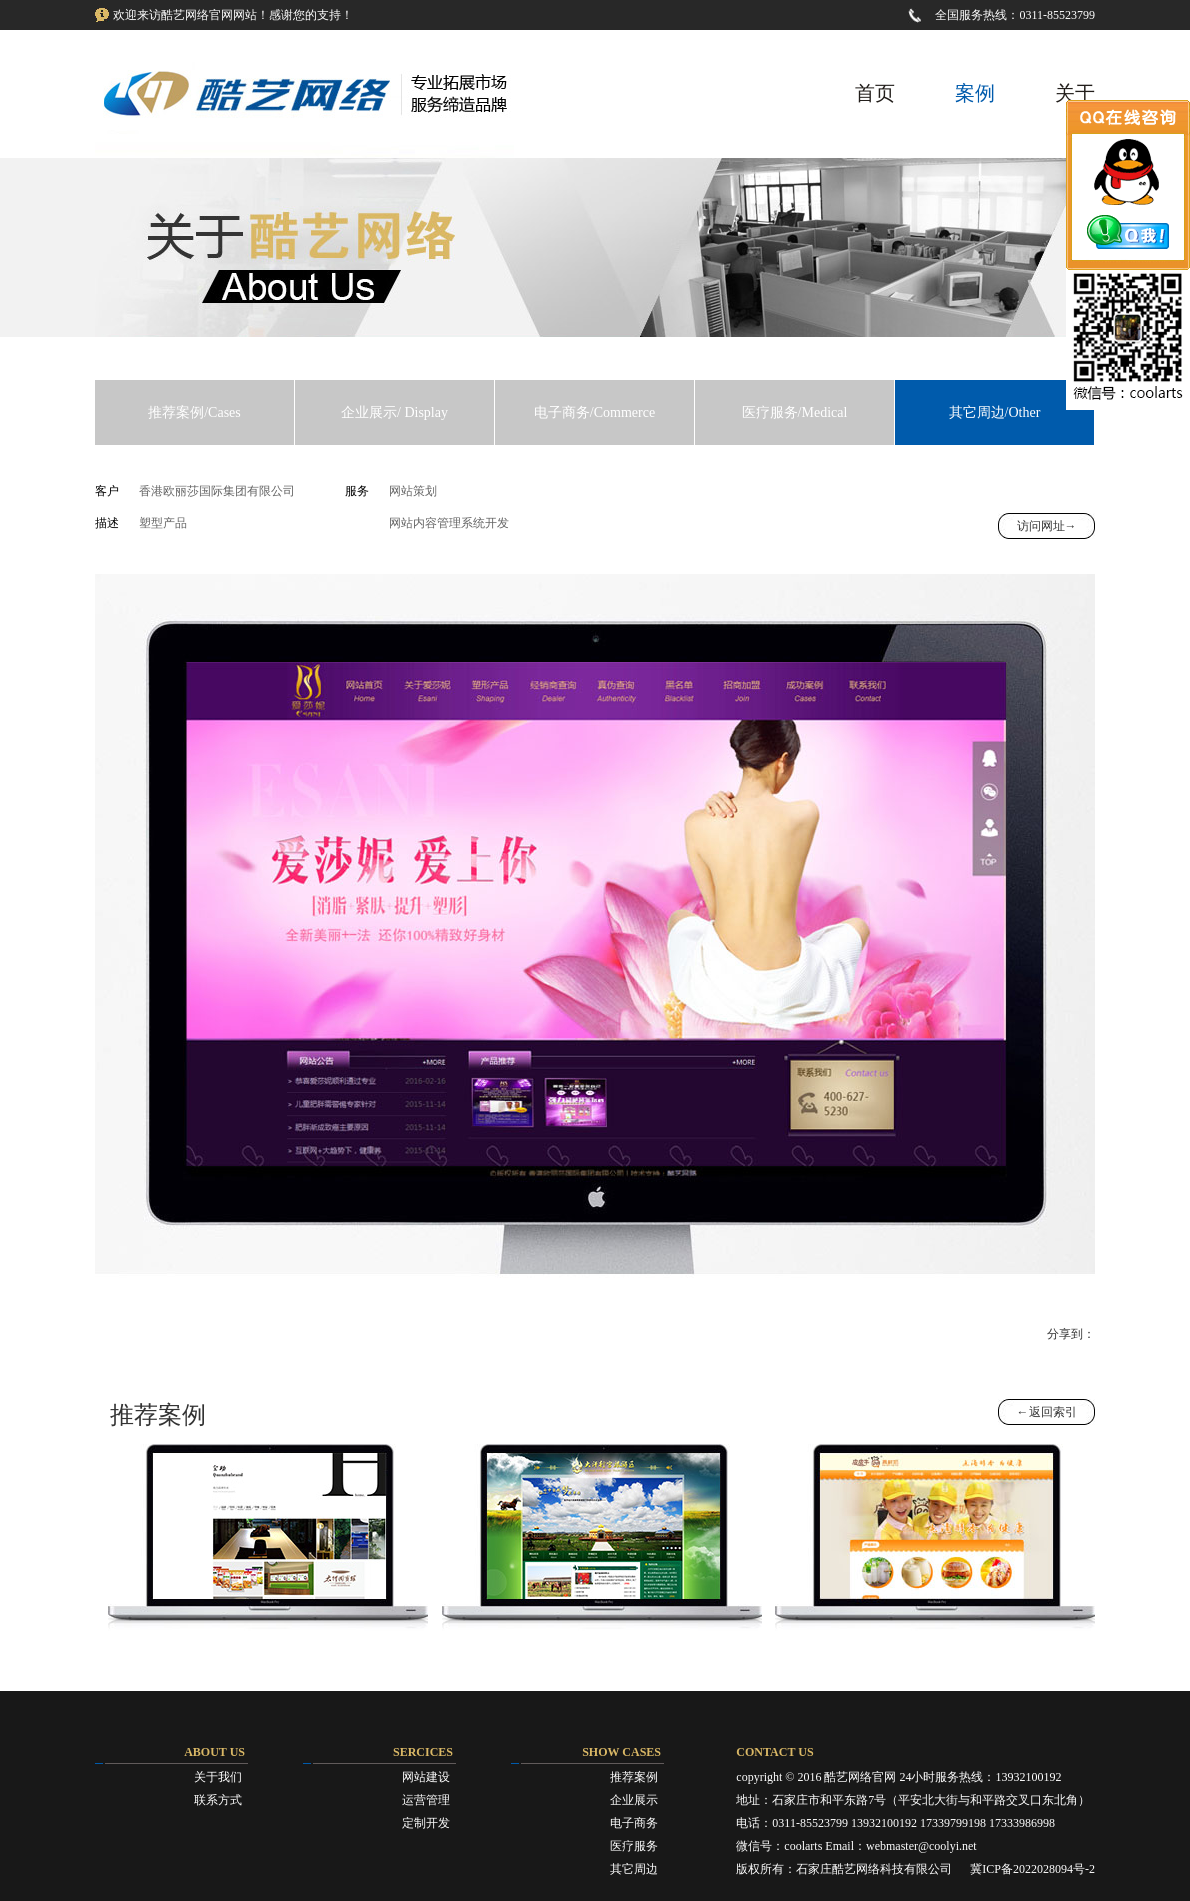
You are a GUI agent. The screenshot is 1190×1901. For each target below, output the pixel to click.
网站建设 (426, 1777)
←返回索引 (1047, 1412)
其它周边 (634, 1869)
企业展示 (634, 1800)
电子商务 (634, 1823)
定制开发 (426, 1823)
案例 (975, 93)
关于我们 (218, 1777)
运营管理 (426, 1800)
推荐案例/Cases (194, 412)
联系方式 (218, 1800)
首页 (875, 93)
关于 (1075, 93)
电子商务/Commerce (594, 412)
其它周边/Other (995, 412)
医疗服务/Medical (795, 412)
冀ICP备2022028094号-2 (1032, 1869)
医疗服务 (634, 1846)
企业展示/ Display (394, 412)
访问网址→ (1047, 526)
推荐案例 (634, 1777)
